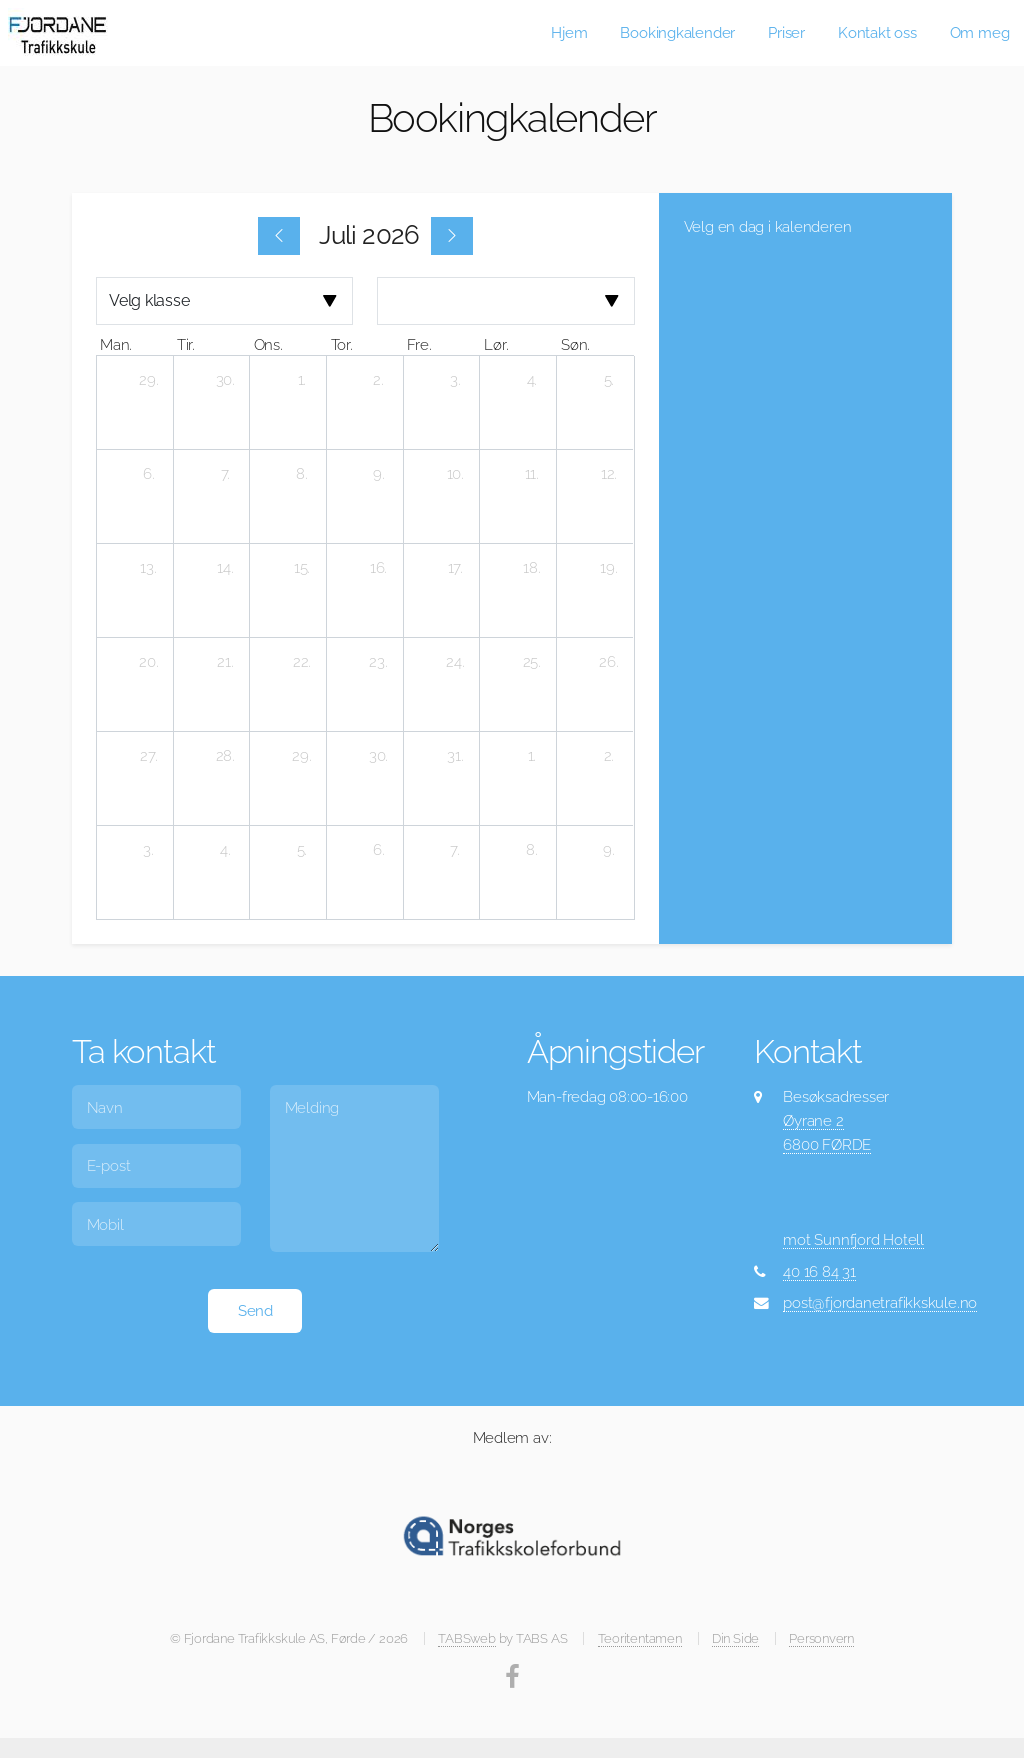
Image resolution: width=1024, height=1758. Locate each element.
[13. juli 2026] (149, 568)
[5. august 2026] (302, 850)
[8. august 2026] (532, 850)
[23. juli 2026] (379, 662)
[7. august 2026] (455, 850)
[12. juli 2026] (609, 474)
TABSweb (466, 1638)
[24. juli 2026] (455, 662)
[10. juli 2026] (455, 474)
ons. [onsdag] (268, 344)
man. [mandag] (116, 344)
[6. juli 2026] (149, 474)
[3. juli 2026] (455, 380)
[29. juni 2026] (149, 380)
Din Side (735, 1638)
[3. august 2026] (149, 850)
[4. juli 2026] (532, 380)
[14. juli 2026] (225, 568)
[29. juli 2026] (302, 756)
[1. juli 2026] (302, 380)
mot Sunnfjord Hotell (853, 1239)
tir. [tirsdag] (186, 344)
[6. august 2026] (379, 850)
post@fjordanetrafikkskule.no (880, 1302)
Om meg (980, 32)
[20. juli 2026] (149, 662)
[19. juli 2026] (609, 568)
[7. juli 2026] (225, 474)
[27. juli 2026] (149, 756)
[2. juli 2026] (379, 380)
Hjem (569, 32)
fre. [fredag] (419, 344)
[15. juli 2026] (302, 568)
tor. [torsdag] (342, 344)
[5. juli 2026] (609, 380)
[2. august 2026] (609, 756)
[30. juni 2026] (225, 380)
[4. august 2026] (225, 850)
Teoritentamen (640, 1638)
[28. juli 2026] (225, 756)
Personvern (821, 1638)
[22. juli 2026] (302, 662)
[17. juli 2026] (455, 568)
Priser (786, 32)
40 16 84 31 (819, 1271)
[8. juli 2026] (302, 474)
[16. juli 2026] (379, 568)
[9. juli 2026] (379, 474)
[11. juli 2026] (532, 474)
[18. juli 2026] (532, 568)
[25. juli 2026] (532, 662)
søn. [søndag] (575, 344)
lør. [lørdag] (496, 344)
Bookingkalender (677, 32)
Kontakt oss (877, 32)
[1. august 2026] (532, 756)
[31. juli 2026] (455, 756)
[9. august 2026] (609, 850)
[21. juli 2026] (225, 662)
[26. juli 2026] (609, 662)
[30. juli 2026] (379, 756)
